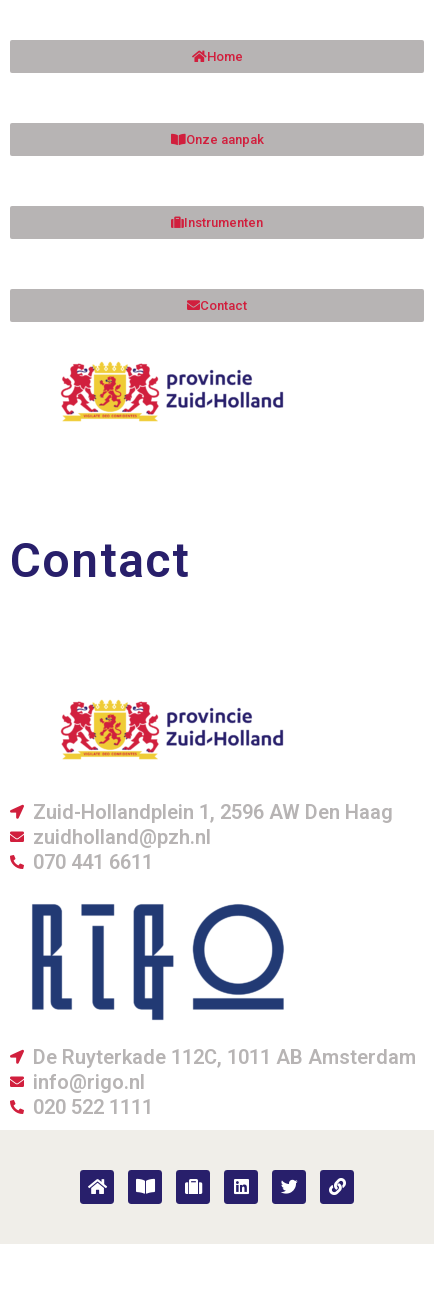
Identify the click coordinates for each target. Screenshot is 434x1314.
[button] (217, 305)
